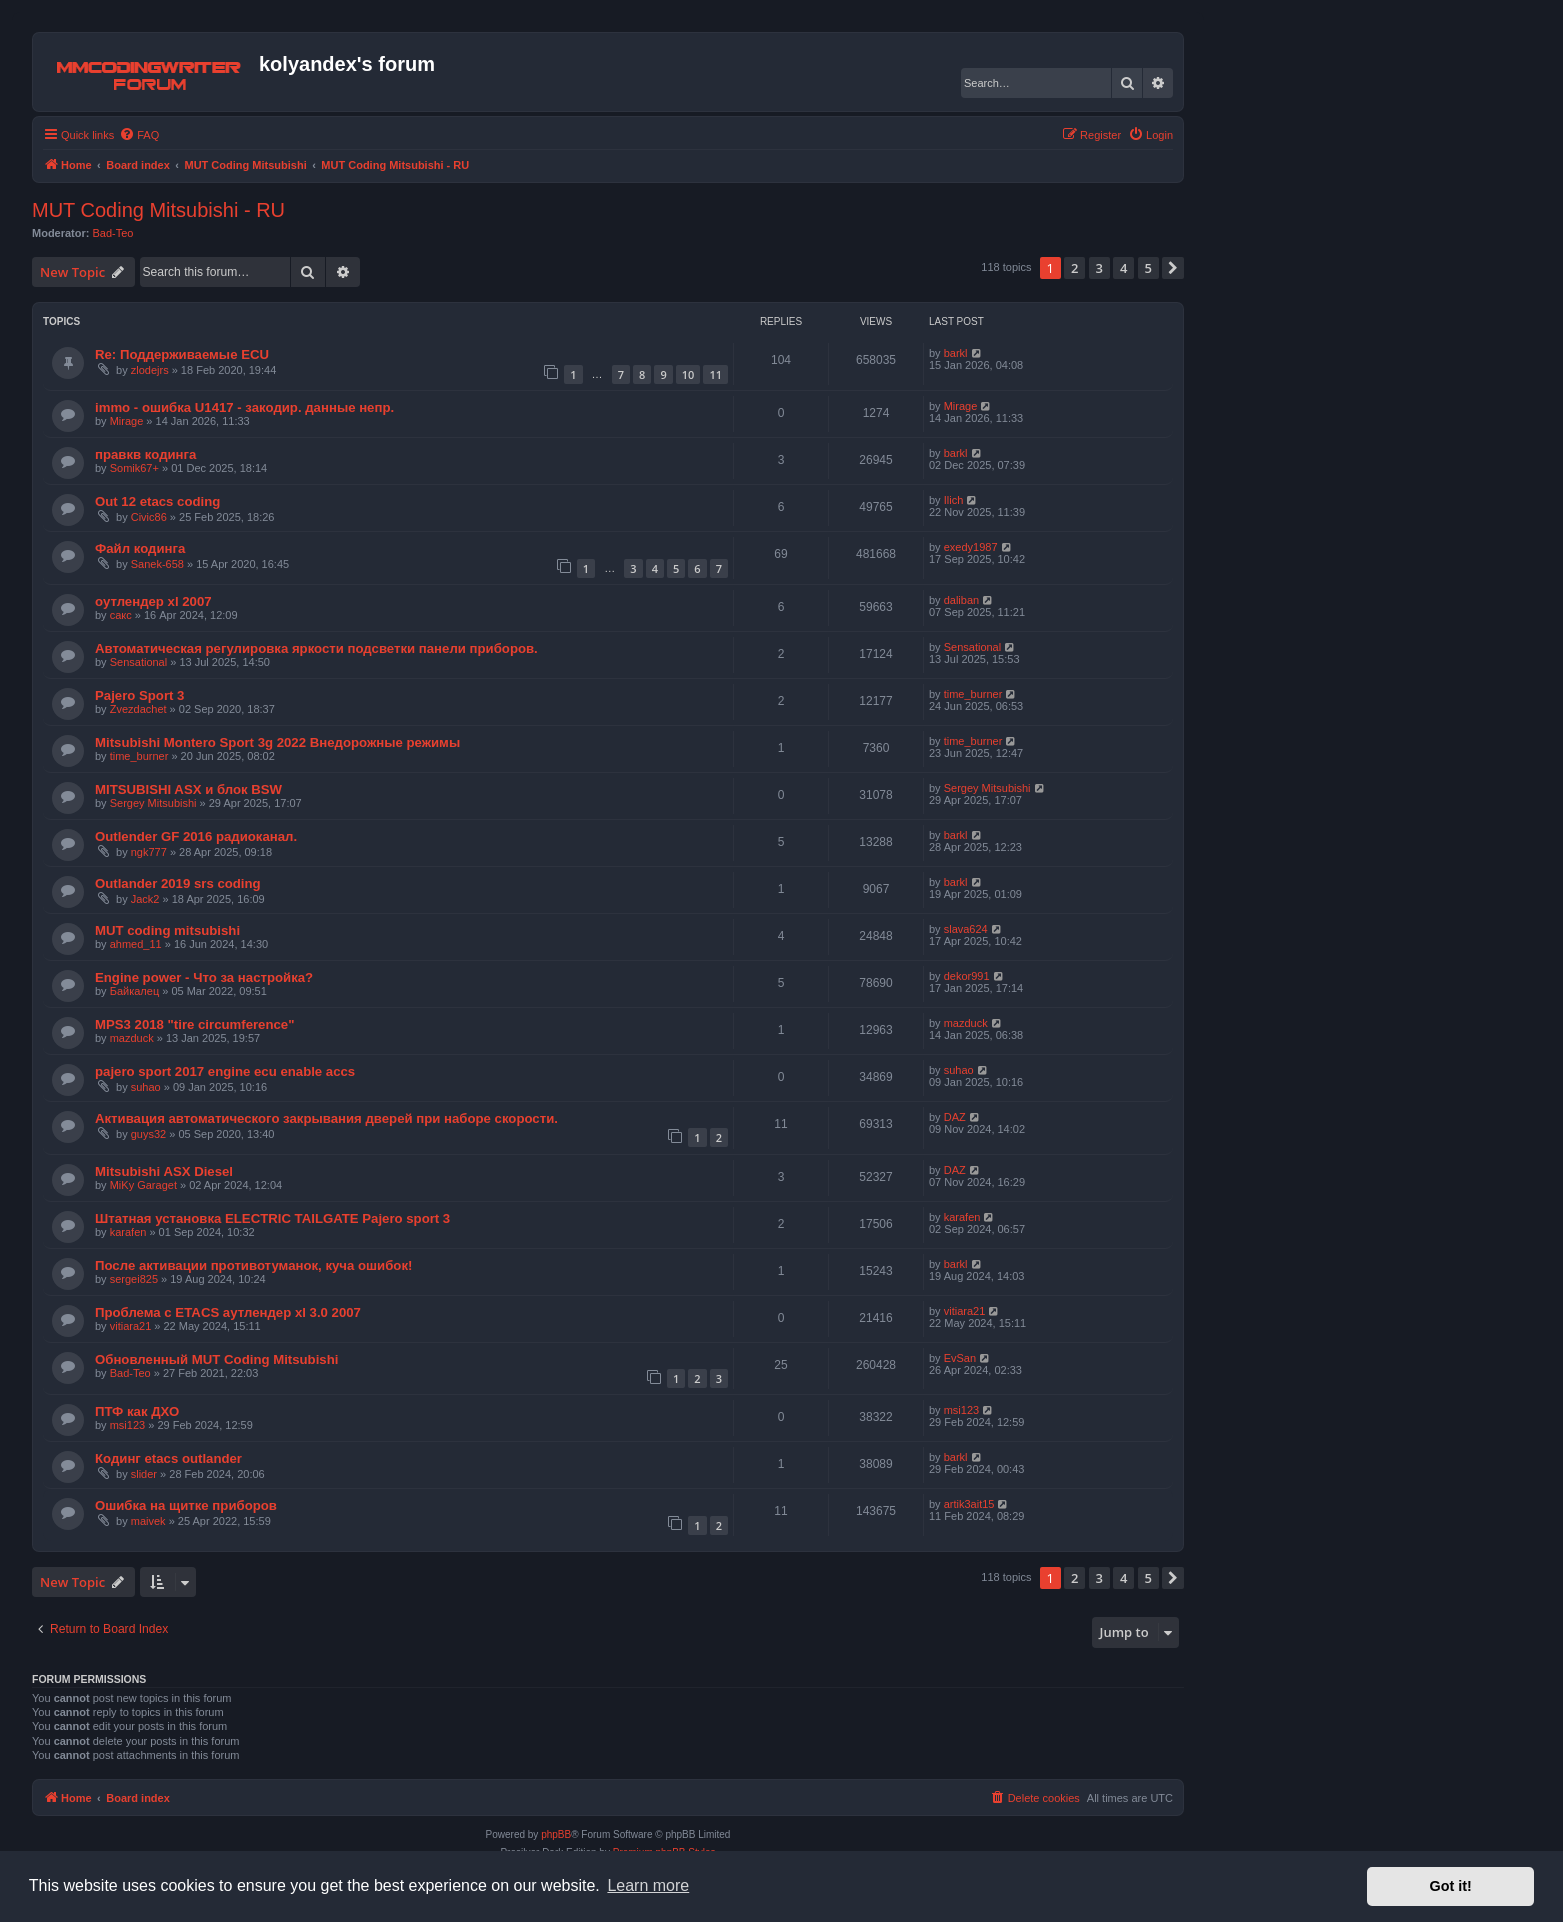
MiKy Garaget (143, 1185)
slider (144, 1474)
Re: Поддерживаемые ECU (182, 354)
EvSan (960, 1358)
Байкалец (135, 991)
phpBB (556, 1834)
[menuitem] (139, 135)
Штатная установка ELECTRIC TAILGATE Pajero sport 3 (272, 1218)
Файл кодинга (140, 548)
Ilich (954, 500)
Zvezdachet (138, 709)
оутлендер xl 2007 (153, 601)
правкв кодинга (145, 454)
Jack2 (145, 899)
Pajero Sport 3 (139, 695)
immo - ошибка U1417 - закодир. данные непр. (244, 407)
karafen (128, 1232)
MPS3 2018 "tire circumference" (194, 1024)
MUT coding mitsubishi (167, 930)
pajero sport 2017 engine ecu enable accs (225, 1071)
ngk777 (149, 852)
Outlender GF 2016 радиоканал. (196, 836)
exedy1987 (971, 547)
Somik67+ (134, 468)
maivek (148, 1521)
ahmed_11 (136, 944)
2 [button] (1074, 268)
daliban (961, 600)
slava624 (966, 929)
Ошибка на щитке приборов (186, 1505)
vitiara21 (131, 1326)
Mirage (127, 421)
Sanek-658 (157, 564)
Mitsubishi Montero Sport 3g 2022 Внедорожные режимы (277, 742)
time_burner (973, 694)
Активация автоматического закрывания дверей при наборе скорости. (326, 1118)
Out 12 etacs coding (157, 501)
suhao (146, 1087)
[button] (1173, 268)
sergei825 (134, 1279)
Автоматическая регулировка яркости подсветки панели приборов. (316, 648)
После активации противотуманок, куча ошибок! (253, 1265)
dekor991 (967, 976)
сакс (121, 615)
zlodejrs (150, 370)
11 (715, 374)
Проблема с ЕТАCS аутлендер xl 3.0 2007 (228, 1312)
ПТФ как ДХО (137, 1411)
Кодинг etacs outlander (168, 1458)
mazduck (132, 1038)
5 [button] (1148, 268)
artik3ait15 (969, 1504)
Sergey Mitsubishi (153, 803)
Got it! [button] (1451, 1886)
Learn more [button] (648, 1885)
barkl (956, 353)
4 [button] (1123, 268)
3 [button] (1099, 268)
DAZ (955, 1117)
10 (688, 374)
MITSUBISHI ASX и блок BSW (188, 789)
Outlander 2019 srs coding (178, 883)
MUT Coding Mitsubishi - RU (158, 210)
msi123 (127, 1425)
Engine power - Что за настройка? (204, 977)
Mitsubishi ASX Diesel (164, 1171)
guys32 (148, 1134)
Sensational (139, 662)
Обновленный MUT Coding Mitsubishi (216, 1359)
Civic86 (149, 517)
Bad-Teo (113, 233)
